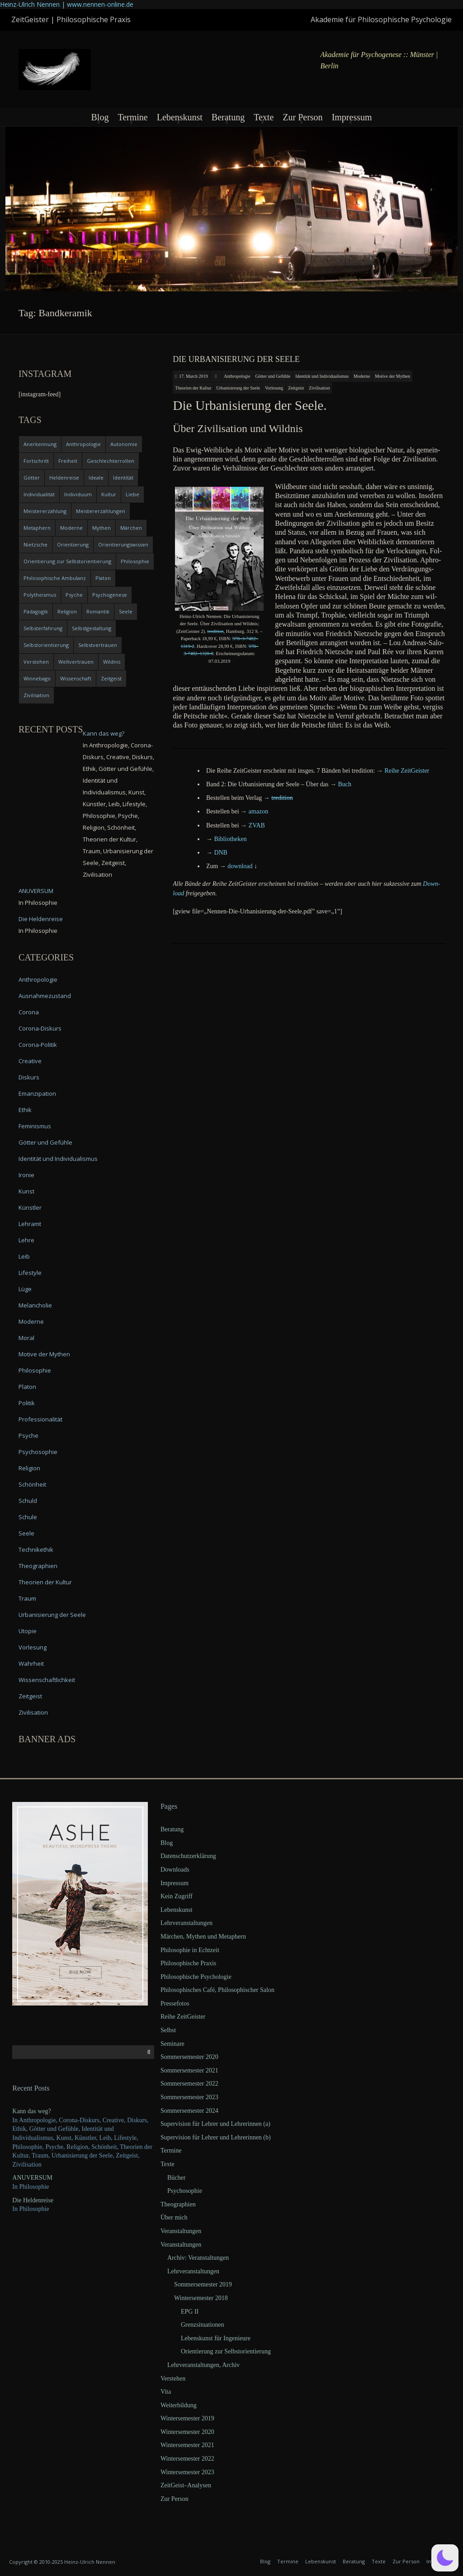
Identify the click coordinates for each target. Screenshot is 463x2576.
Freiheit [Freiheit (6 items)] (67, 460)
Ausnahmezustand (45, 996)
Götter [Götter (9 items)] (32, 477)
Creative (30, 1061)
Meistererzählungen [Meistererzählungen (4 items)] (100, 511)
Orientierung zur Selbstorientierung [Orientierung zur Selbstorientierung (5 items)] (67, 561)
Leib (24, 1256)
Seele (26, 1533)
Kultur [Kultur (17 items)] (108, 494)
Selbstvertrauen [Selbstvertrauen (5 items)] (97, 645)
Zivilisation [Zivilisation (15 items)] (36, 695)
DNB (220, 852)
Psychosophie (38, 1452)
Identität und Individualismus (322, 376)
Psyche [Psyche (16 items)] (74, 594)
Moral (26, 1338)
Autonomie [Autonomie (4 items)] (123, 444)
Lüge (25, 1289)
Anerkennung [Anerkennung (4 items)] (40, 444)
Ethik (25, 1110)
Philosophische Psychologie (196, 1976)
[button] (444, 2557)
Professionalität (40, 1419)
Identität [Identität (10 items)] (123, 477)
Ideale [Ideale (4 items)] (96, 477)
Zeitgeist (296, 387)
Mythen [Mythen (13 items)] (101, 527)
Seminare (172, 2043)
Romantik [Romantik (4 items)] (97, 611)
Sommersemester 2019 (203, 2284)
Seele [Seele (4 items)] (125, 611)
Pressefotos (175, 2003)
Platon (27, 1387)
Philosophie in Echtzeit (190, 1950)
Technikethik (36, 1549)
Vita (166, 2391)
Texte (264, 117)
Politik (27, 1403)
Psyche (28, 1435)
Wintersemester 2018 (201, 2298)
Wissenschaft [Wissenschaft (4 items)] (75, 678)
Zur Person (302, 117)
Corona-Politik (38, 1045)
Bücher (176, 2177)
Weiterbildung (179, 2405)
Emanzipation (37, 1093)
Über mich (174, 2217)
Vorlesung (274, 387)
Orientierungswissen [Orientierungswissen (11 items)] (123, 544)
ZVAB (257, 825)
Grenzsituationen (202, 2324)
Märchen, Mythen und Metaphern (203, 1936)
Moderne (362, 376)
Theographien (38, 1566)
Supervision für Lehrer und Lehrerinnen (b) (216, 2137)
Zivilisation (319, 387)
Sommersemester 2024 (189, 2110)
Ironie (26, 1175)
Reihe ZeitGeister (183, 2016)
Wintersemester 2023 (187, 2472)
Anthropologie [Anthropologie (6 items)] (83, 444)
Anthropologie (237, 376)
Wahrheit (31, 1663)
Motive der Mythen (392, 376)
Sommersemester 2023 (189, 2097)
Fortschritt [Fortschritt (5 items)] (36, 460)
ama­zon (259, 811)
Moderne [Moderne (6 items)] (71, 527)
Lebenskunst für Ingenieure (215, 2338)
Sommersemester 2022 (189, 2083)
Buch (344, 784)
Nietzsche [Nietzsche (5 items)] (35, 544)
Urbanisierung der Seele (238, 387)
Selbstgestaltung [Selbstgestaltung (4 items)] (91, 628)
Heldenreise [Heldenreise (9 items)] (64, 477)
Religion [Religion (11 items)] (67, 611)
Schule (28, 1517)
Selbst (168, 2030)
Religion (29, 1468)
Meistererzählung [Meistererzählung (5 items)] (45, 511)
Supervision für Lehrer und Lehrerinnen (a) (215, 2123)
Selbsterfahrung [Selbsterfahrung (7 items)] (43, 628)
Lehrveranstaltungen (187, 1923)
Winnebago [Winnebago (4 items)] (37, 678)
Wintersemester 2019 (187, 2418)
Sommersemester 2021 (189, 2070)
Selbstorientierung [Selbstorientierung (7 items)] (46, 645)
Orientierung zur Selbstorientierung (226, 2351)
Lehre (26, 1240)
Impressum (352, 117)
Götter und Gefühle (273, 376)
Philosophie (35, 1370)
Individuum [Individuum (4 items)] (78, 494)
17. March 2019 (193, 376)
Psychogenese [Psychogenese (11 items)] (109, 594)
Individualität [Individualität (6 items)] (39, 494)
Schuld (28, 1501)
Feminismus (35, 1126)
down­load (239, 866)
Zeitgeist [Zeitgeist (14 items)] (111, 678)
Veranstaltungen (181, 2231)
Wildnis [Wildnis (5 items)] (111, 661)
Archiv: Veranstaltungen (198, 2257)
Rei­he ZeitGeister (406, 770)
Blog (100, 117)
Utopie (28, 1631)
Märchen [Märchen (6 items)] (131, 527)
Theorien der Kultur (193, 387)
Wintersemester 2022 (187, 2458)
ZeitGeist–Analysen (186, 2485)
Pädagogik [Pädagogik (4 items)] (36, 611)
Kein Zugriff (177, 1896)
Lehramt (30, 1224)
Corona (29, 1012)
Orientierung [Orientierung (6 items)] (73, 544)
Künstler (30, 1207)
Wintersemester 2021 (187, 2445)
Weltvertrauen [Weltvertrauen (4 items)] (76, 661)
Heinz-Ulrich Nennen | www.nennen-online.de (66, 4)
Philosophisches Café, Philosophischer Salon (217, 1990)
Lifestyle (30, 1273)
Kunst (26, 1191)
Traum (27, 1598)
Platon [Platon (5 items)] (103, 578)
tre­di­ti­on (215, 631)
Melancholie (35, 1305)
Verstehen (173, 2378)
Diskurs (29, 1077)
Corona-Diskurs (40, 1028)
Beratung (228, 117)
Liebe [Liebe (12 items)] (132, 494)
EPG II (189, 2311)
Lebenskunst (180, 117)
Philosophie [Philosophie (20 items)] (135, 561)
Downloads (175, 1869)
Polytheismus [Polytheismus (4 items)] (40, 594)
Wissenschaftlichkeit (47, 1680)
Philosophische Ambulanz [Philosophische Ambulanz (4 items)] (55, 578)
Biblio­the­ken (230, 839)
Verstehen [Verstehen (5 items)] (36, 661)
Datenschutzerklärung (188, 1856)
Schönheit (32, 1484)
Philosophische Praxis (188, 1963)
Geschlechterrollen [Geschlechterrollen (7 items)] (110, 460)
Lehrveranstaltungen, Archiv (203, 2365)
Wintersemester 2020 (187, 2432)
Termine (132, 117)
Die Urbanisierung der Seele (236, 359)
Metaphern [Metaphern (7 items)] (37, 527)
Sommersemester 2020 (189, 2056)
